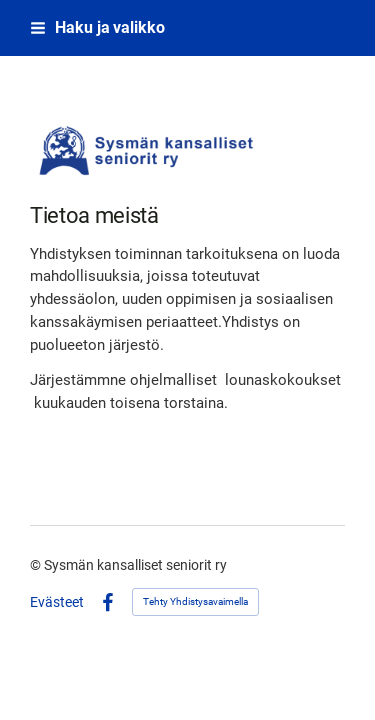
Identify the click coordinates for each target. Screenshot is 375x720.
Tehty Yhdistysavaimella (195, 601)
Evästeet (57, 602)
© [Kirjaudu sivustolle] (37, 565)
